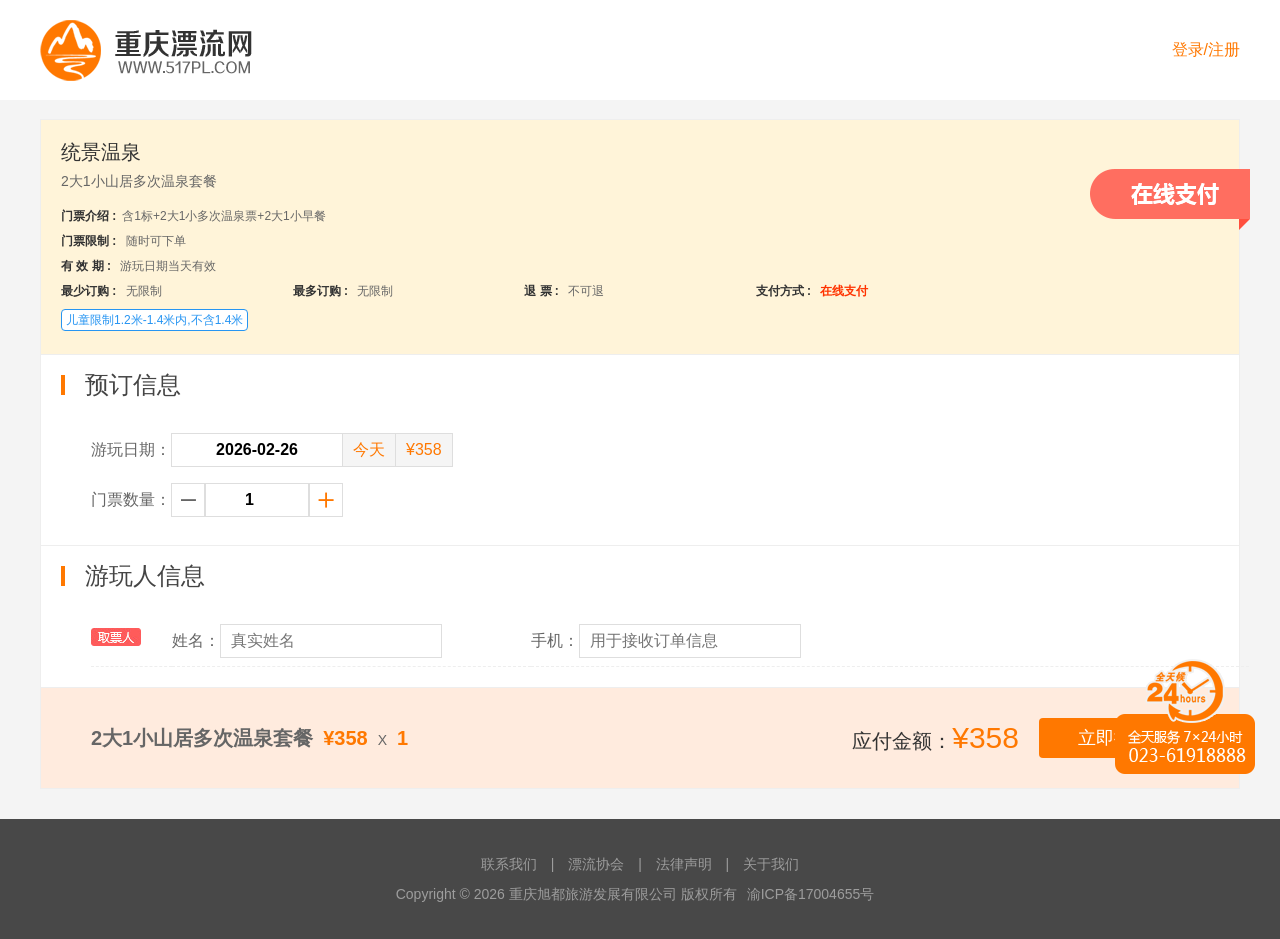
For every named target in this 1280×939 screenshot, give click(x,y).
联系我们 (509, 864)
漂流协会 (596, 864)
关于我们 (771, 864)
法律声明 (684, 864)
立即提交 (1114, 738)
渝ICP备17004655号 (811, 894)
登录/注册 (1206, 49)
